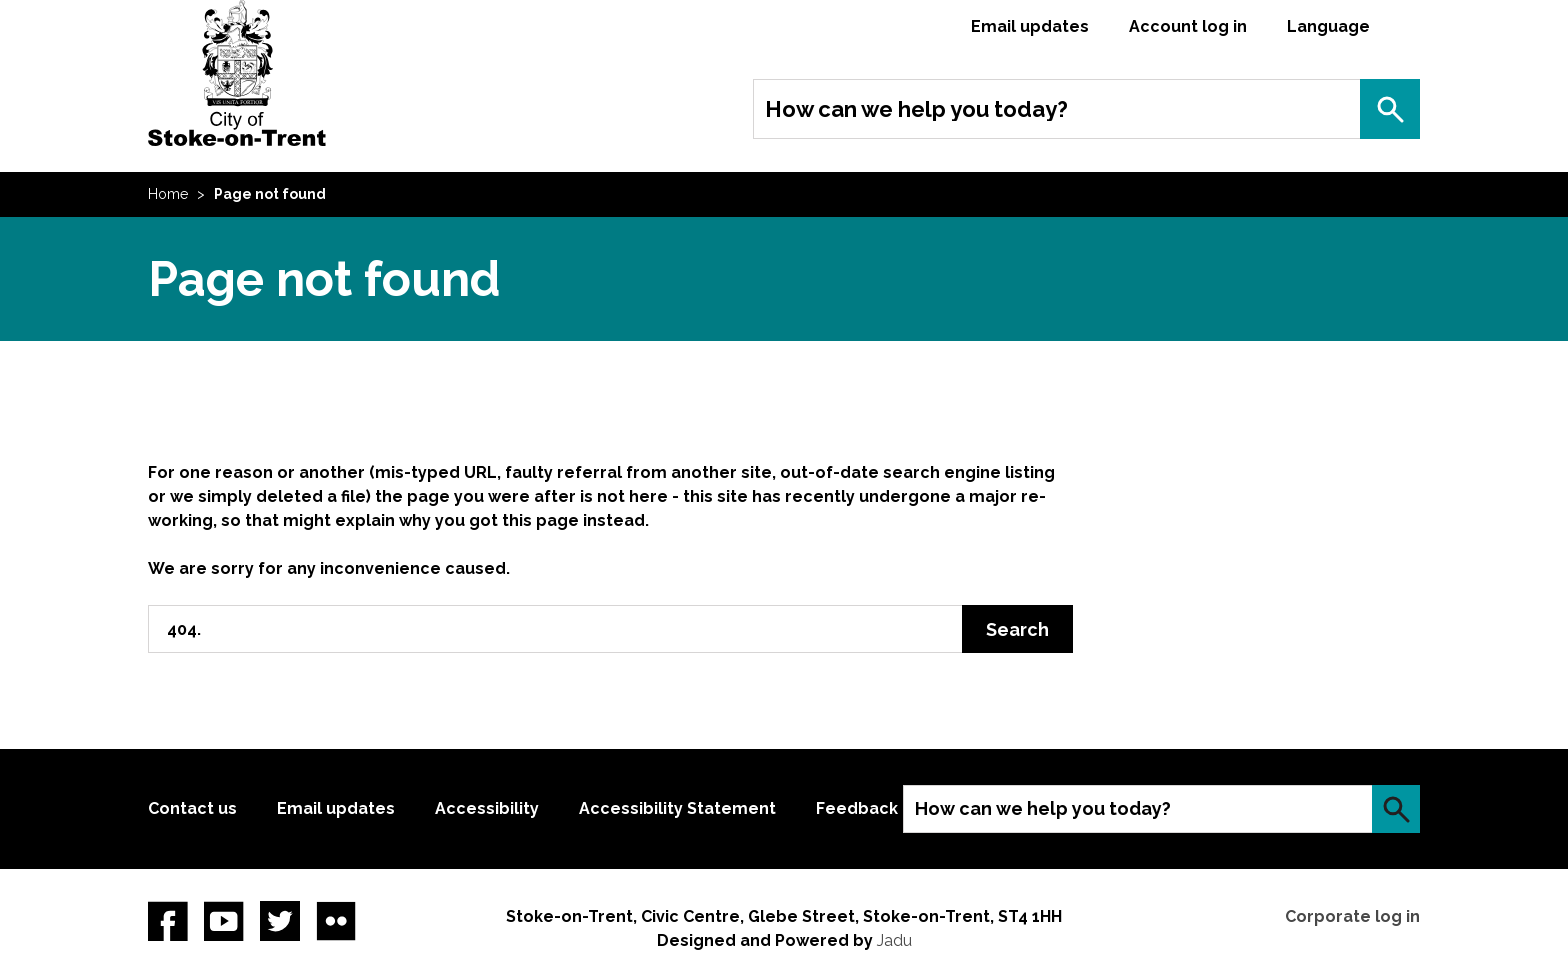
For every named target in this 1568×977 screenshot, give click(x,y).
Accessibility (487, 808)
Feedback (857, 808)
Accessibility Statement (677, 808)
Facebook (168, 921)
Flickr (336, 921)
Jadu (894, 940)
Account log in (1188, 26)
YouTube (224, 921)
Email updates (1030, 26)
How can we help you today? (916, 109)
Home (168, 194)
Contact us (192, 808)
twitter (280, 921)
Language (1328, 26)
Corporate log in (1352, 916)
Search (1390, 109)
